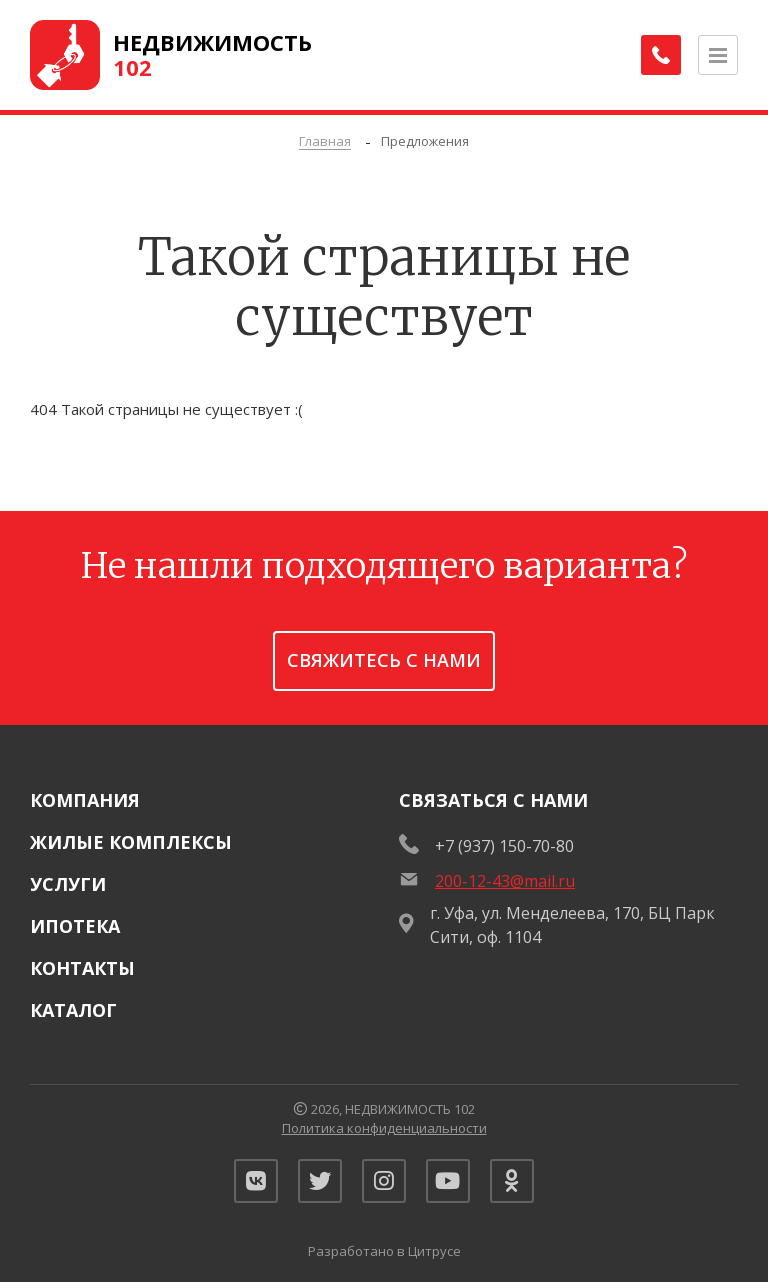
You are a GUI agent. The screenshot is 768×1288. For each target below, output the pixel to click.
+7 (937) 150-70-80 (504, 846)
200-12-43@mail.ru (505, 881)
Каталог (73, 1010)
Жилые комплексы (131, 842)
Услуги (68, 884)
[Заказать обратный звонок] (658, 55)
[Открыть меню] (718, 55)
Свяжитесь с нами (384, 660)
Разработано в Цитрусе (384, 1257)
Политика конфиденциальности (384, 1128)
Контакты (82, 968)
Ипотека (75, 926)
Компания (85, 800)
